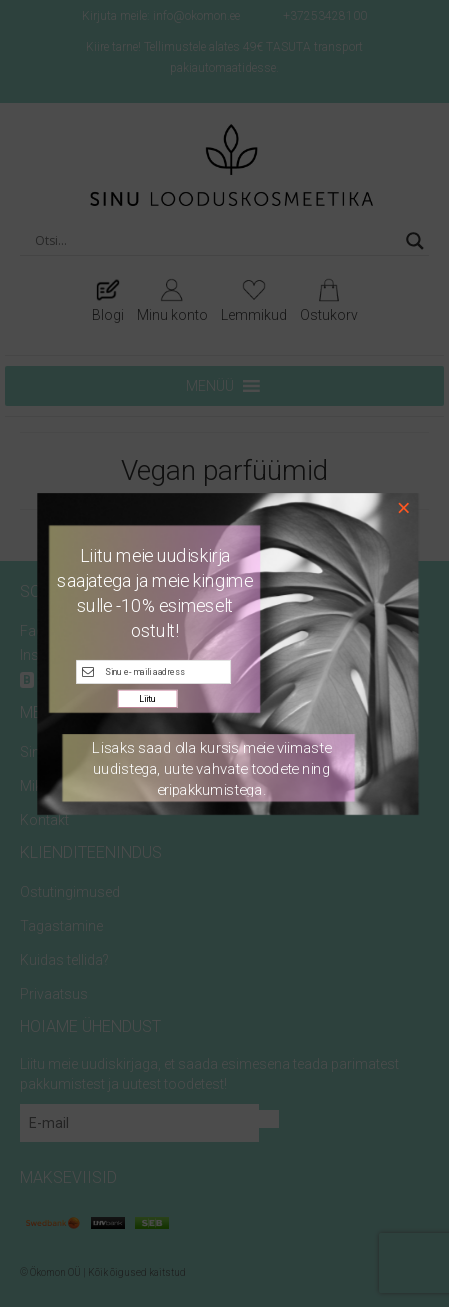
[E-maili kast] (153, 671)
